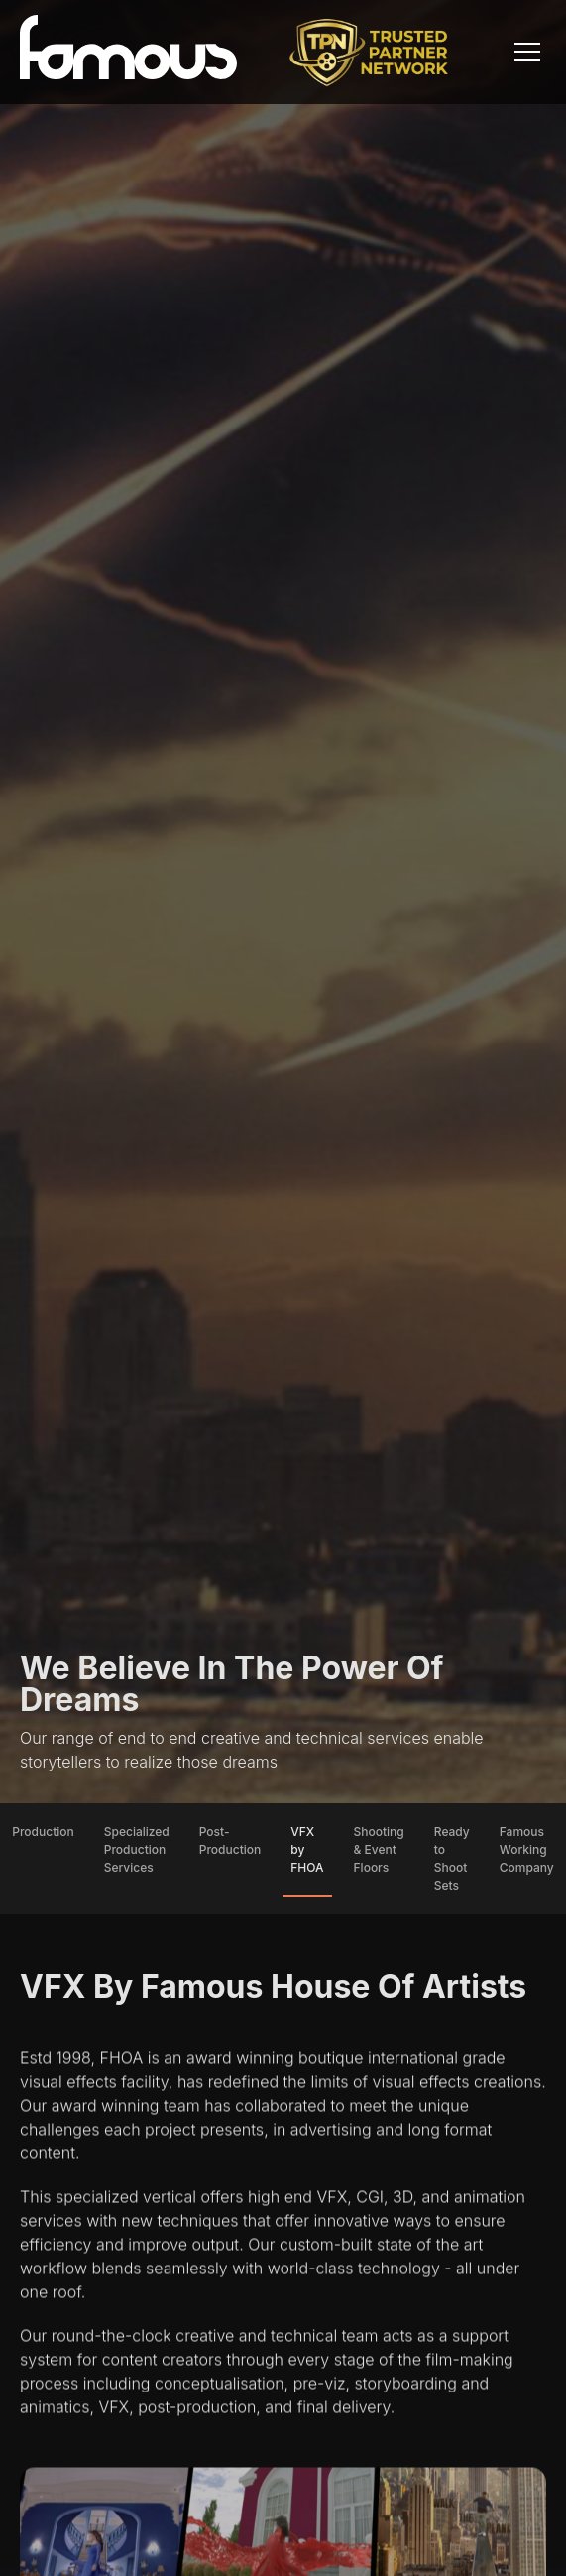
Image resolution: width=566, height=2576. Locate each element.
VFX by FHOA (306, 1849)
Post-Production (230, 1840)
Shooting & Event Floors (379, 1849)
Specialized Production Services (137, 1849)
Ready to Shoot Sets (452, 1858)
